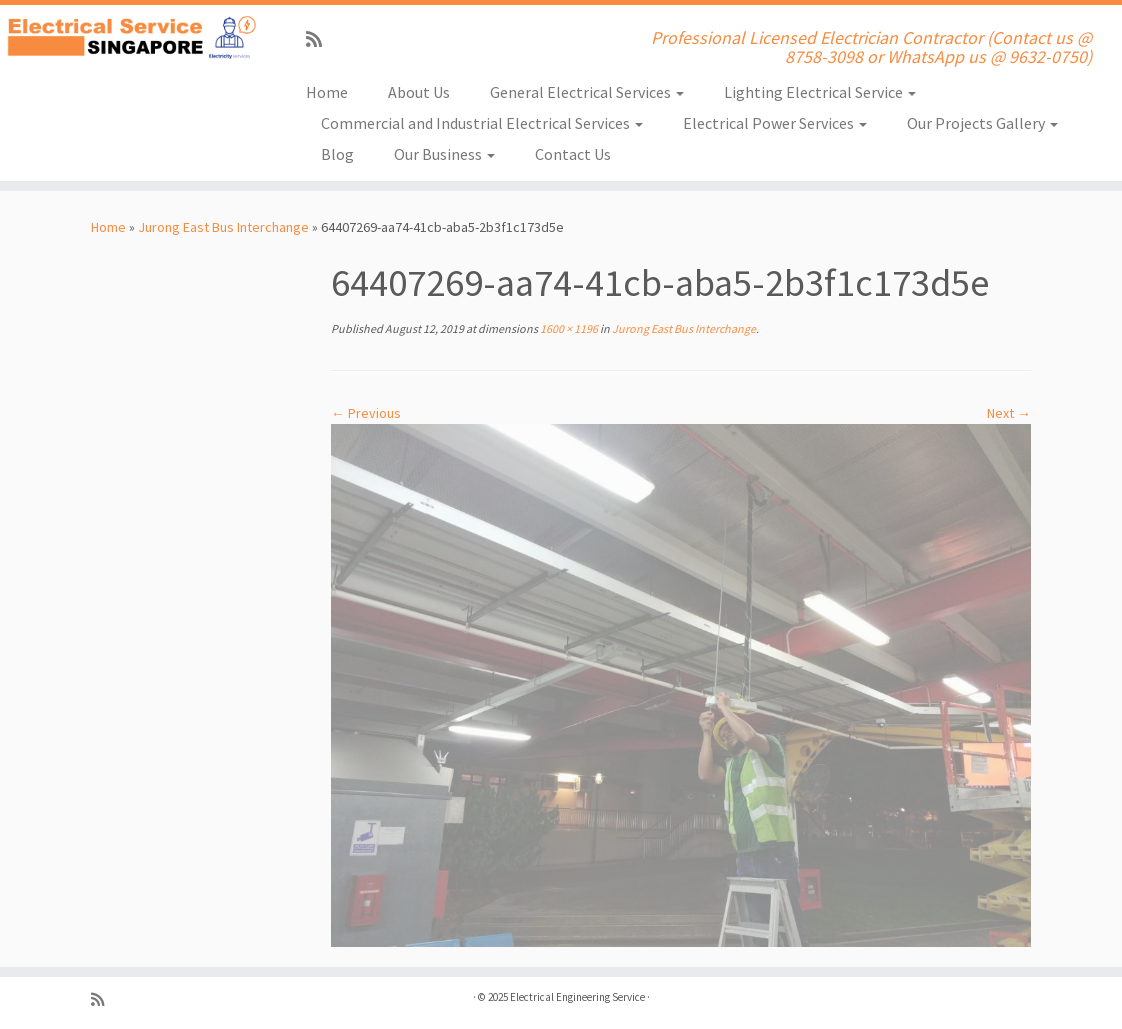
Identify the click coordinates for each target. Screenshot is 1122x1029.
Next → (1009, 413)
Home (327, 92)
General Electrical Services (587, 92)
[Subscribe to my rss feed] (320, 39)
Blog (337, 154)
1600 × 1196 (568, 328)
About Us (419, 92)
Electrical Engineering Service (577, 997)
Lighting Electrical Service (820, 92)
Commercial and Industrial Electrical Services (482, 123)
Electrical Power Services (775, 123)
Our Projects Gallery (982, 123)
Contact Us (573, 154)
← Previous (366, 413)
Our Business (444, 154)
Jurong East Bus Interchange (223, 227)
